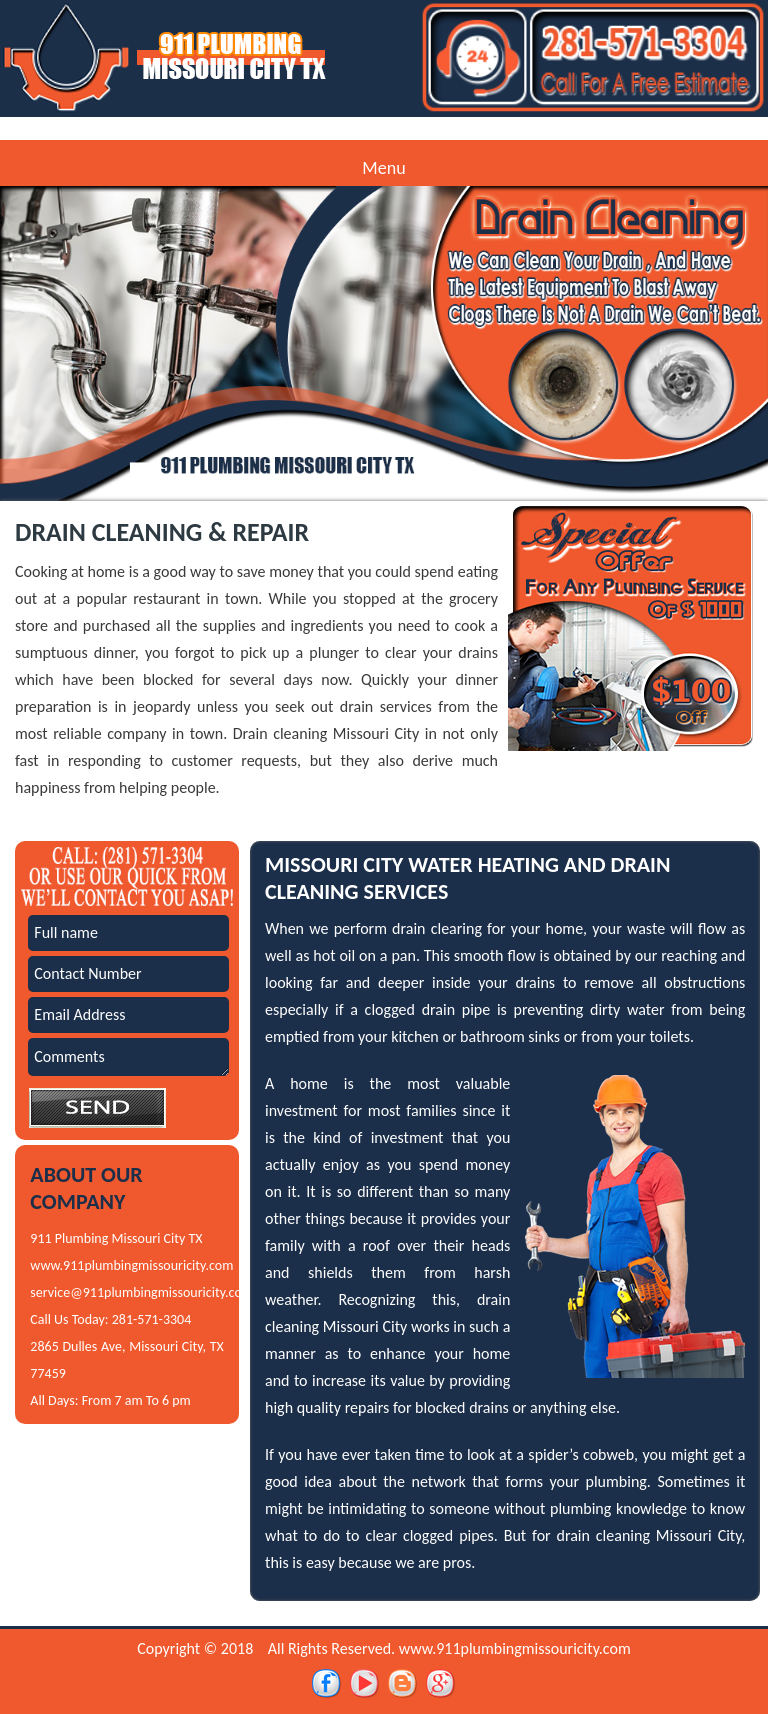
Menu (383, 168)
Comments (128, 1057)
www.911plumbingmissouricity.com (131, 1265)
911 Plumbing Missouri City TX (116, 1238)
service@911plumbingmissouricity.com (141, 1292)
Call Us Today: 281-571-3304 (110, 1319)
